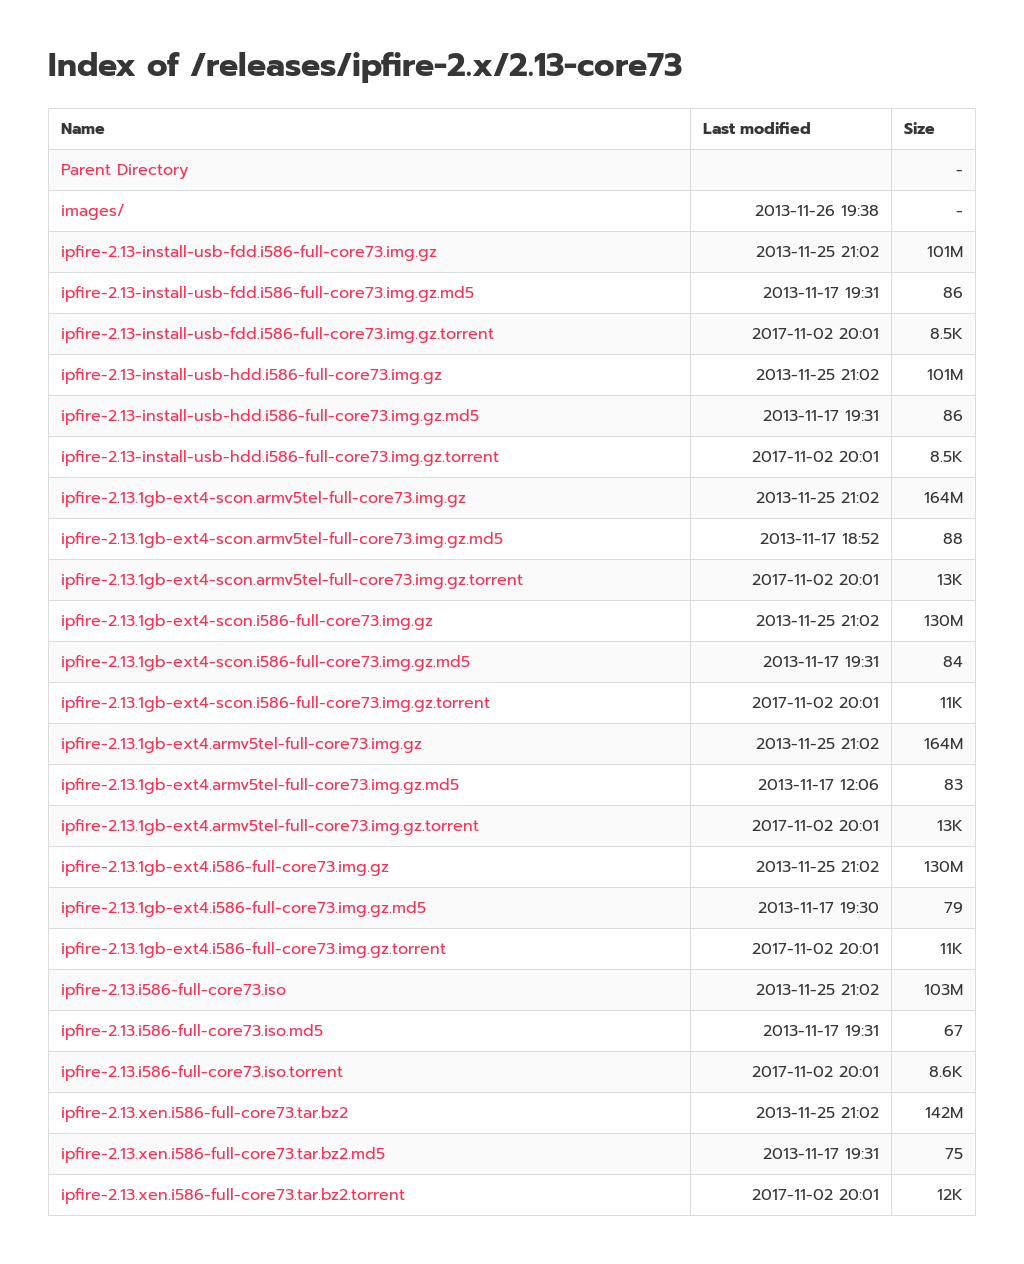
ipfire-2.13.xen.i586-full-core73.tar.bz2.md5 (223, 1154)
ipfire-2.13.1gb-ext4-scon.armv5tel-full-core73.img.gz (263, 498)
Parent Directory (124, 170)
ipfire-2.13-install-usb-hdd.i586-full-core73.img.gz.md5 (270, 416)
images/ (93, 211)
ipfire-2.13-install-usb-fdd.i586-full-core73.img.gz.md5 (267, 293)
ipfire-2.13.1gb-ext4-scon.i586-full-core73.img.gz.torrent (275, 703)
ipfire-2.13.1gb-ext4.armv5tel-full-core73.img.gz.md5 (260, 785)
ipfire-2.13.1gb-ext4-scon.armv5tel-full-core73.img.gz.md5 (282, 539)
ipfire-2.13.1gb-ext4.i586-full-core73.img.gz (225, 867)
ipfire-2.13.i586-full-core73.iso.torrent (202, 1072)
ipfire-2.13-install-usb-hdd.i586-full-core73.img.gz (251, 375)
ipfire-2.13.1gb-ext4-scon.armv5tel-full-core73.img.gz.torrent (292, 580)
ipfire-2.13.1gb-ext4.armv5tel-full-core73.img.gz (241, 744)
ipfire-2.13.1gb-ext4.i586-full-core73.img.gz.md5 (243, 908)
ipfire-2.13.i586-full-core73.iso (173, 990)
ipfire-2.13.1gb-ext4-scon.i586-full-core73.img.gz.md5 (265, 662)
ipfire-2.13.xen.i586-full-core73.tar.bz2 (204, 1113)
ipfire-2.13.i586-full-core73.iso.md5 (192, 1031)
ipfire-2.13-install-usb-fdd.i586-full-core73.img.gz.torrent (277, 334)
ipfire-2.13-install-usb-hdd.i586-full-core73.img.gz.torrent (280, 457)
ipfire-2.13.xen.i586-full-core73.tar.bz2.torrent (233, 1195)
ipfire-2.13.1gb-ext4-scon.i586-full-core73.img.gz (247, 621)
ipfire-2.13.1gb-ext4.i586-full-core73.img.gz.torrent (253, 949)
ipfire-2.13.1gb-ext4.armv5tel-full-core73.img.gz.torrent (270, 826)
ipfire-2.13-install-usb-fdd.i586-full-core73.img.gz (249, 252)
